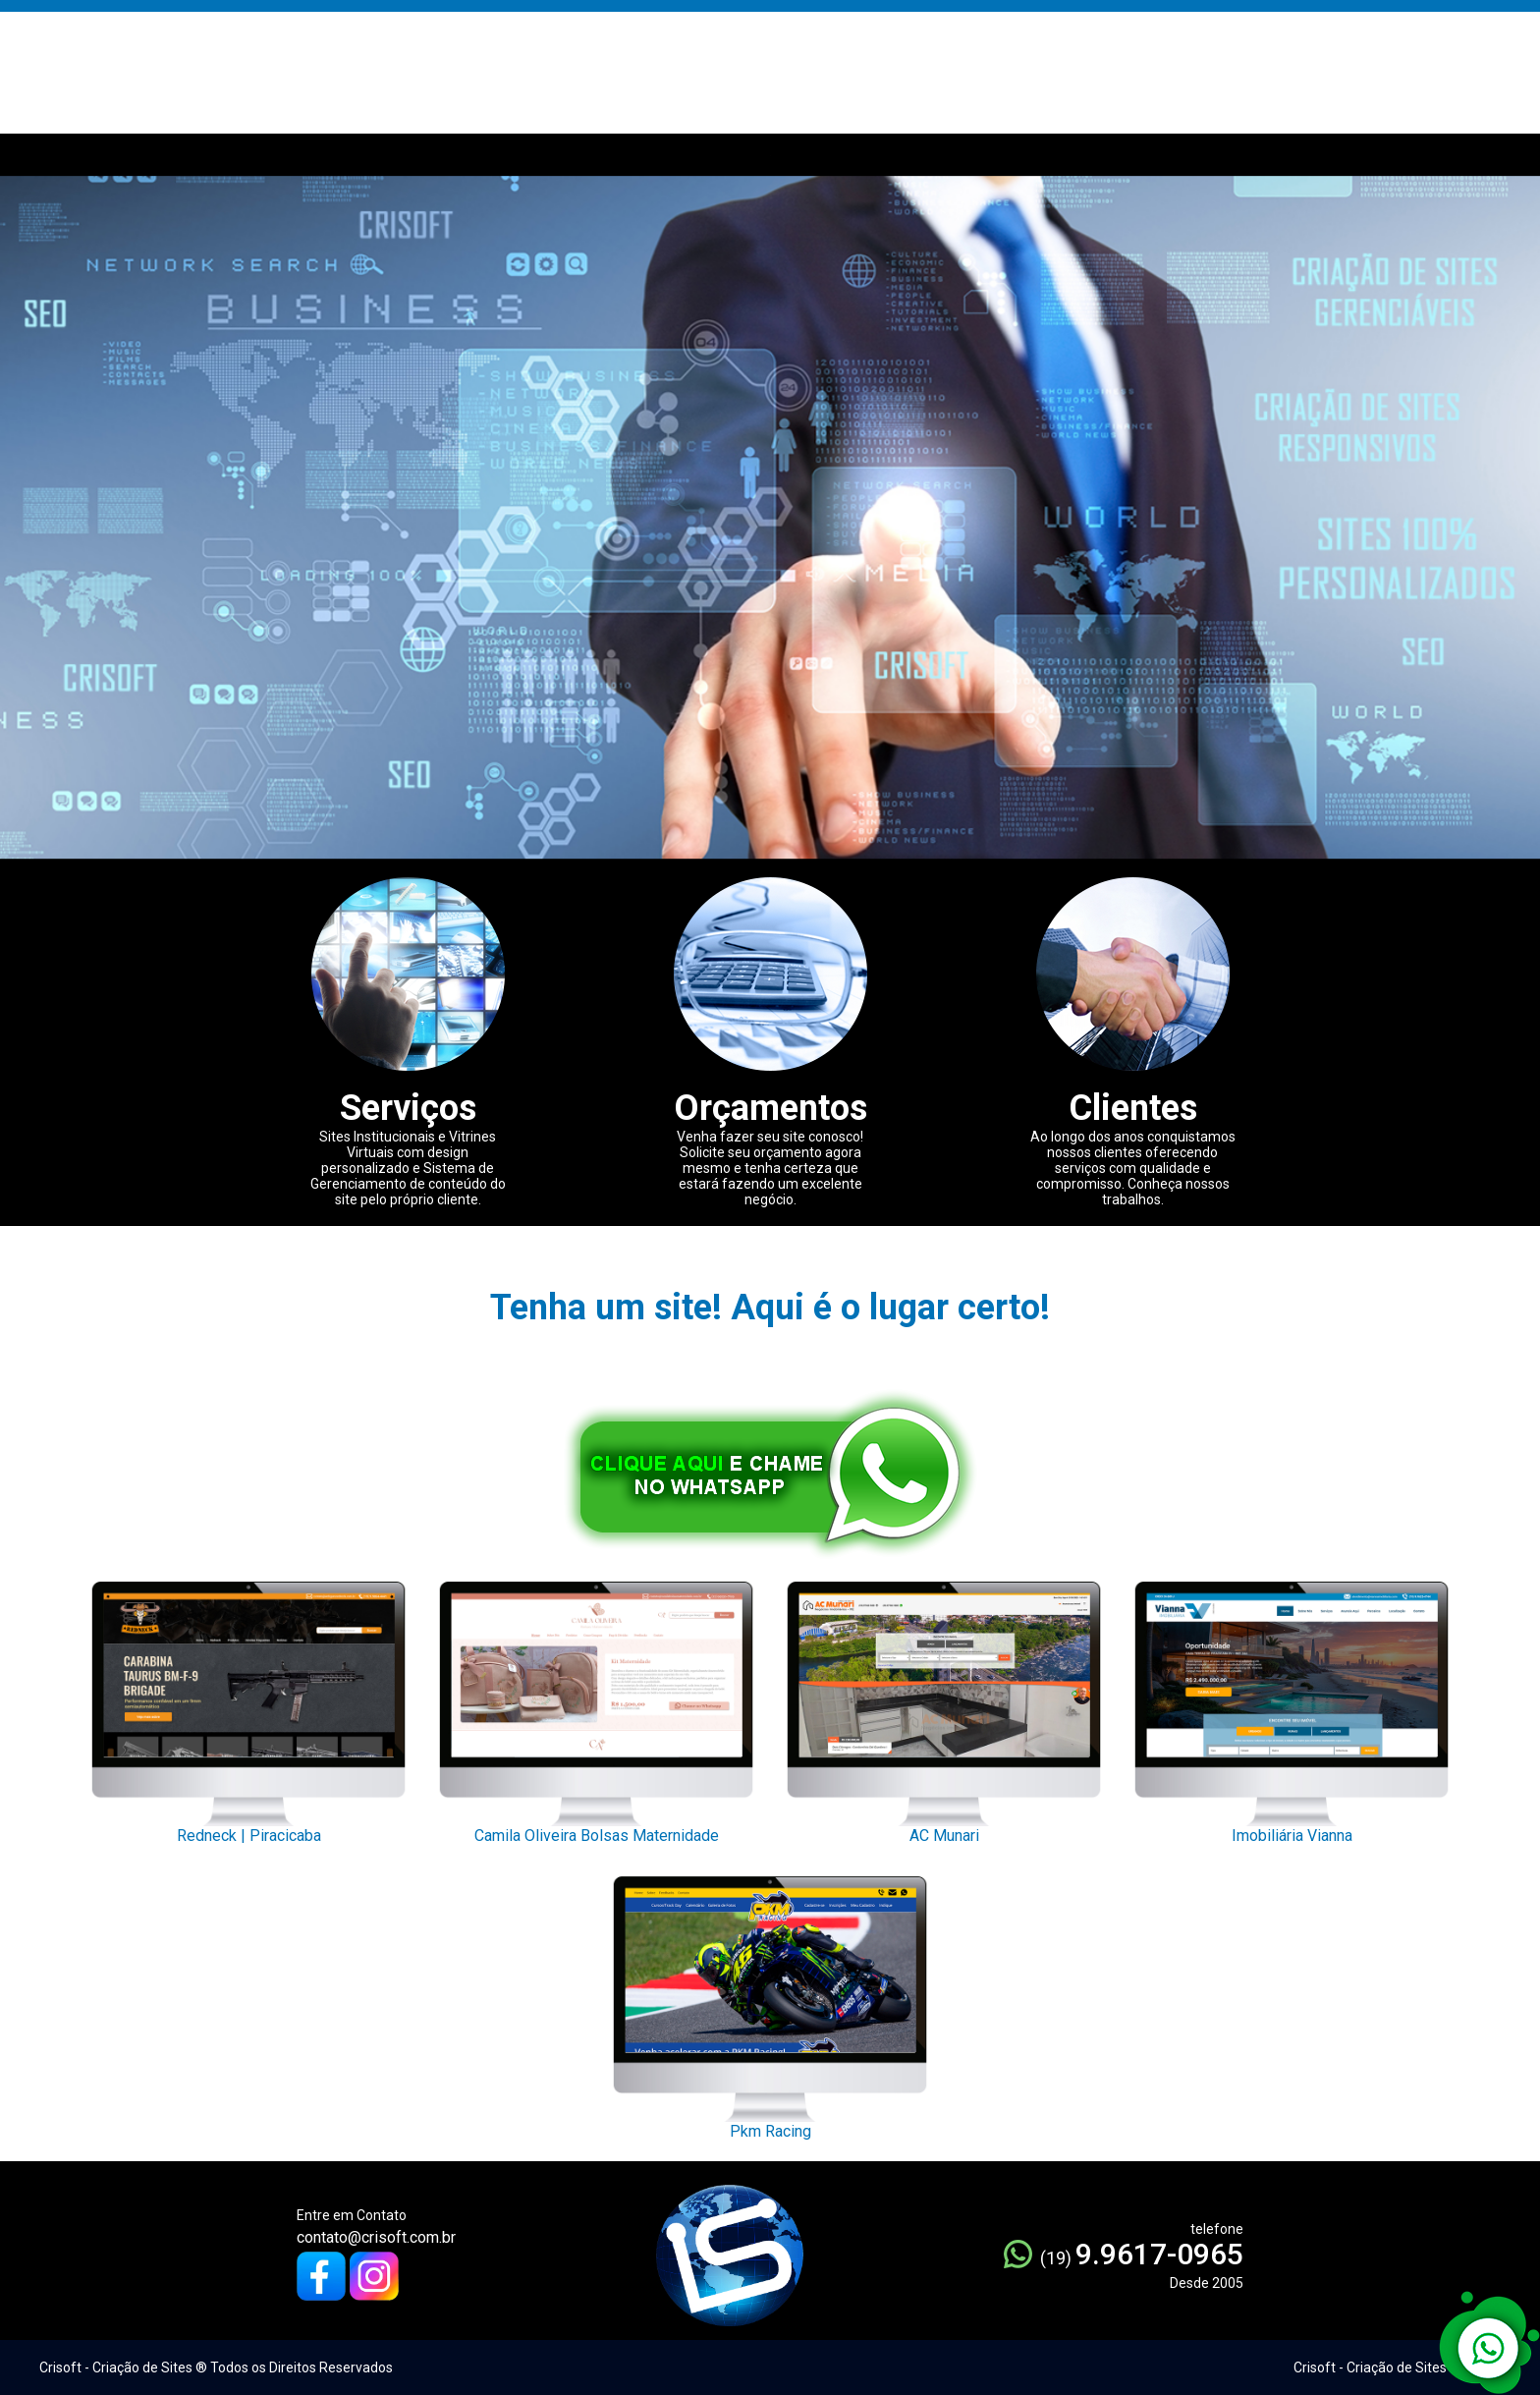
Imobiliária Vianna (1291, 1707)
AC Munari (944, 1707)
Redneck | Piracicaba (248, 1707)
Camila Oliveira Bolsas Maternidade (596, 1707)
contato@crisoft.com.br (376, 2237)
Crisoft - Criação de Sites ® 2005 (1394, 2367)
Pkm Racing (770, 2002)
